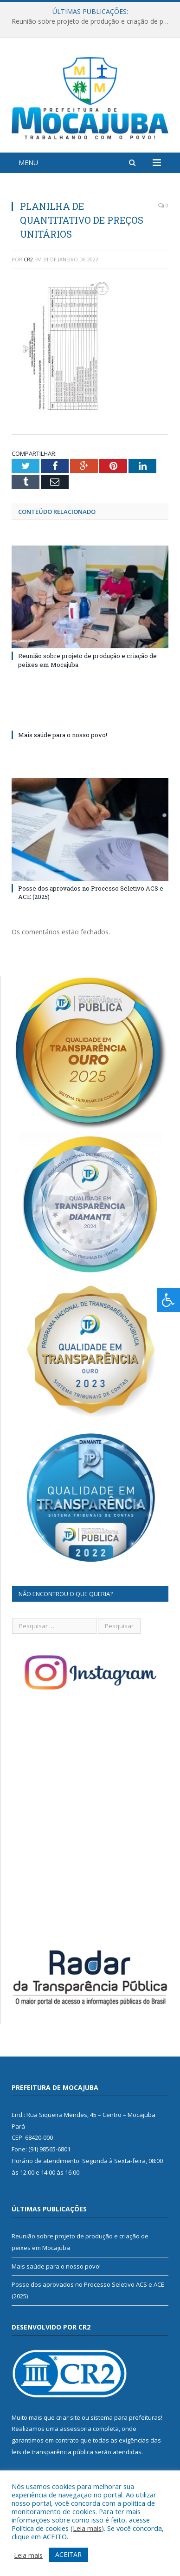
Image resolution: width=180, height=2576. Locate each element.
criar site (68, 2417)
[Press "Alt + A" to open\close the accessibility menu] (168, 1300)
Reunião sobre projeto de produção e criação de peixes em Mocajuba (92, 21)
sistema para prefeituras (125, 2417)
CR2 (28, 259)
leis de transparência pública (52, 2452)
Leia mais (87, 2528)
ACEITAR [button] (68, 2554)
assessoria (75, 2428)
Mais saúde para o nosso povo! (62, 735)
